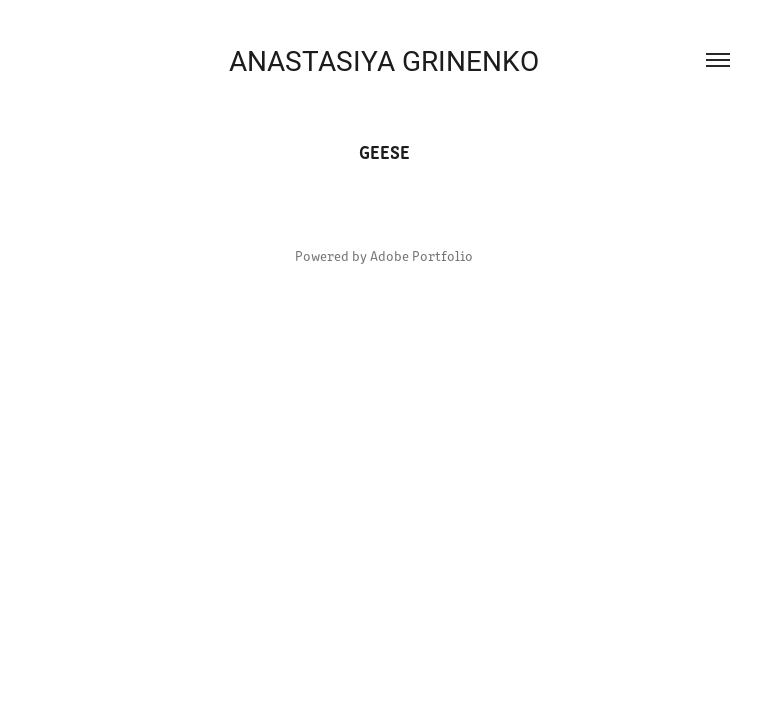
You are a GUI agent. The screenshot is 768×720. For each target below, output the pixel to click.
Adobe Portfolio (421, 255)
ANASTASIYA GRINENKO (384, 60)
